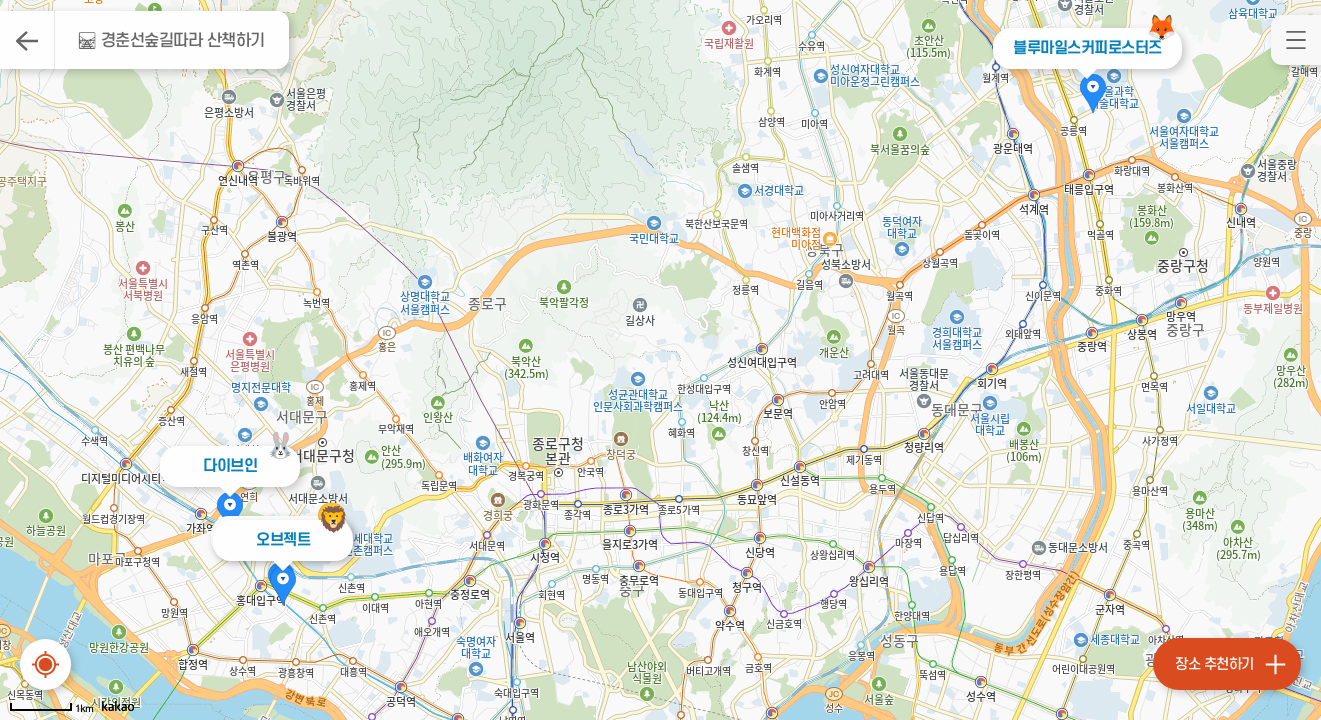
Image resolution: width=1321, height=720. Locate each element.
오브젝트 (283, 540)
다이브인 (230, 466)
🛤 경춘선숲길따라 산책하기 (171, 41)
